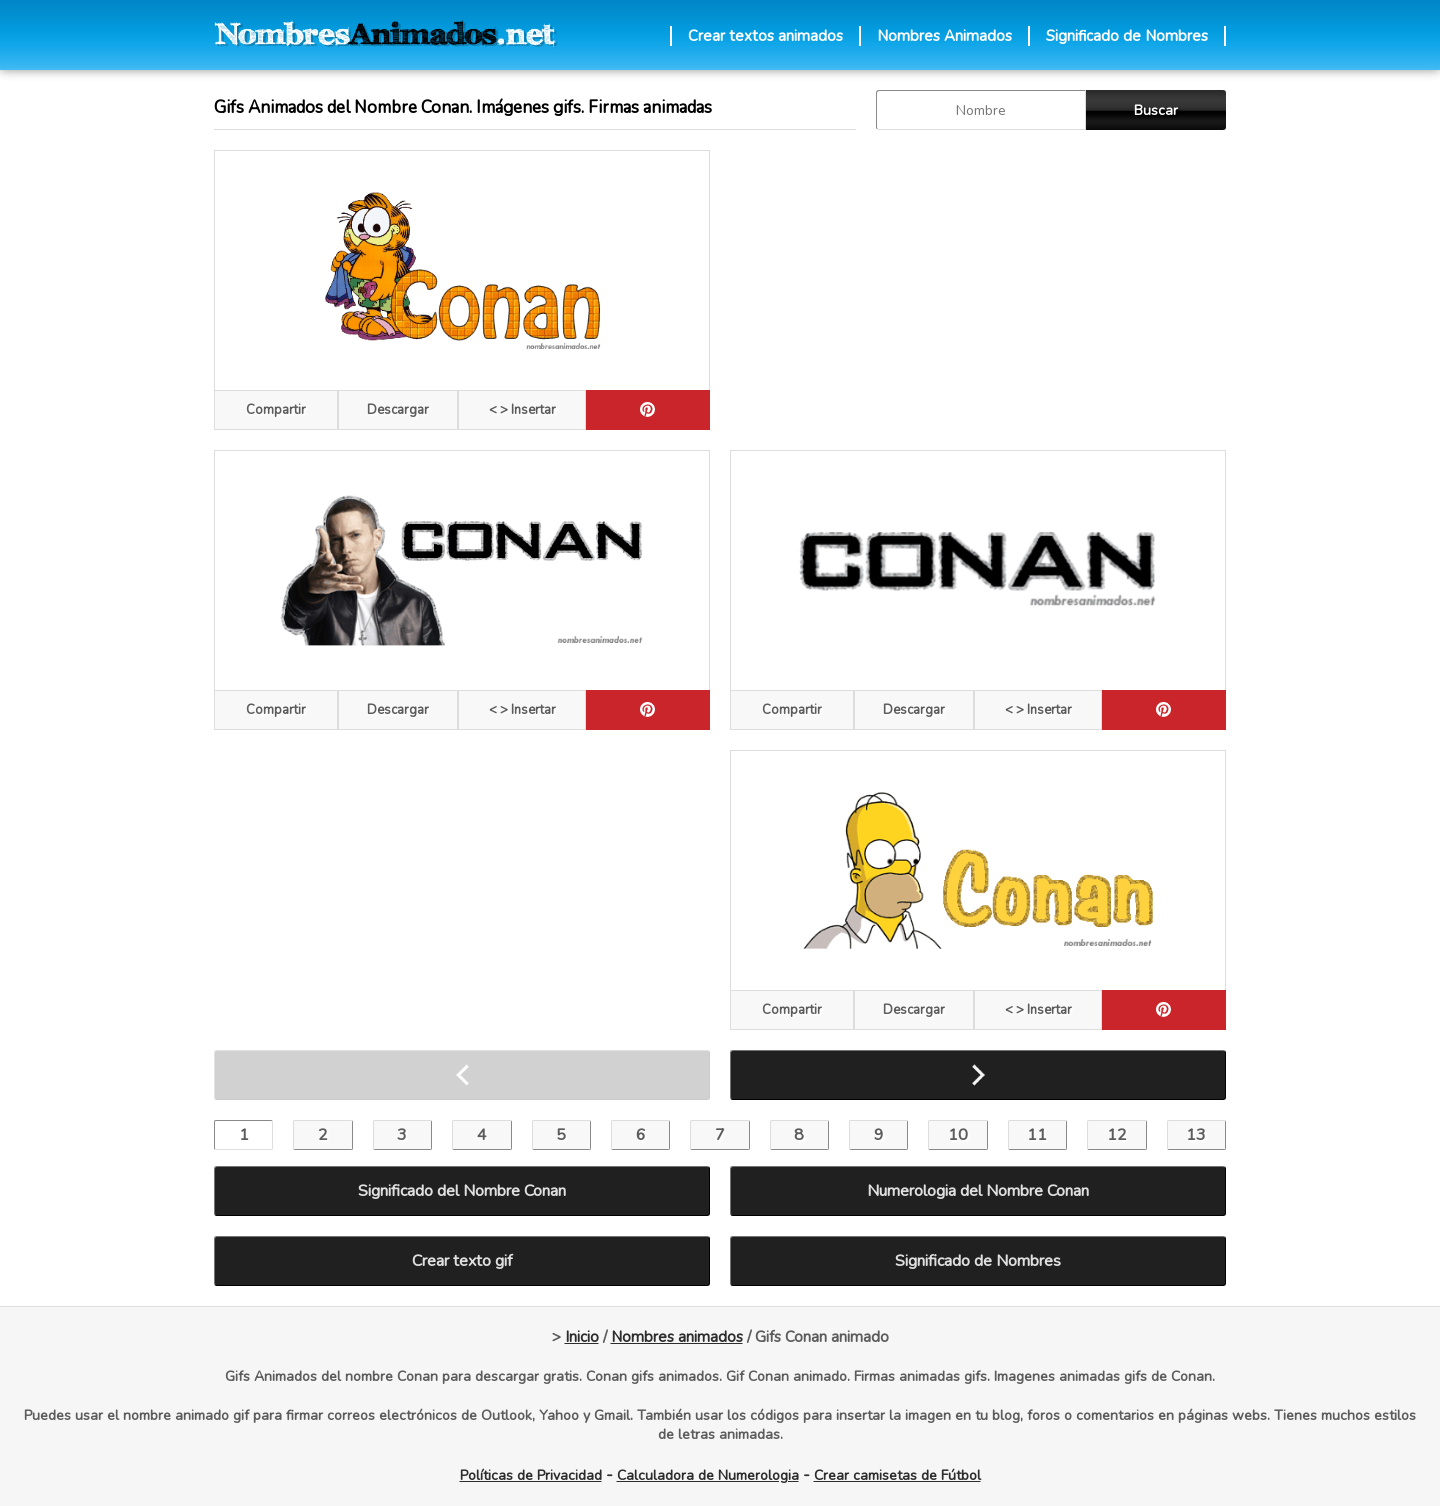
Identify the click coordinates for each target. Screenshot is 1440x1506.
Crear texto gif (462, 1261)
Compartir (276, 410)
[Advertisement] (978, 290)
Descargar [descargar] (398, 410)
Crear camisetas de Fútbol (897, 1475)
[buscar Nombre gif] (981, 110)
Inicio (582, 1337)
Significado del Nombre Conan (462, 1191)
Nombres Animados (944, 36)
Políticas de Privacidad (531, 1475)
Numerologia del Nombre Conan (978, 1191)
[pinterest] (648, 410)
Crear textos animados (765, 36)
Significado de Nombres (1127, 36)
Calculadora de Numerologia (708, 1475)
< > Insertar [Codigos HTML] (522, 410)
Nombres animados (677, 1337)
